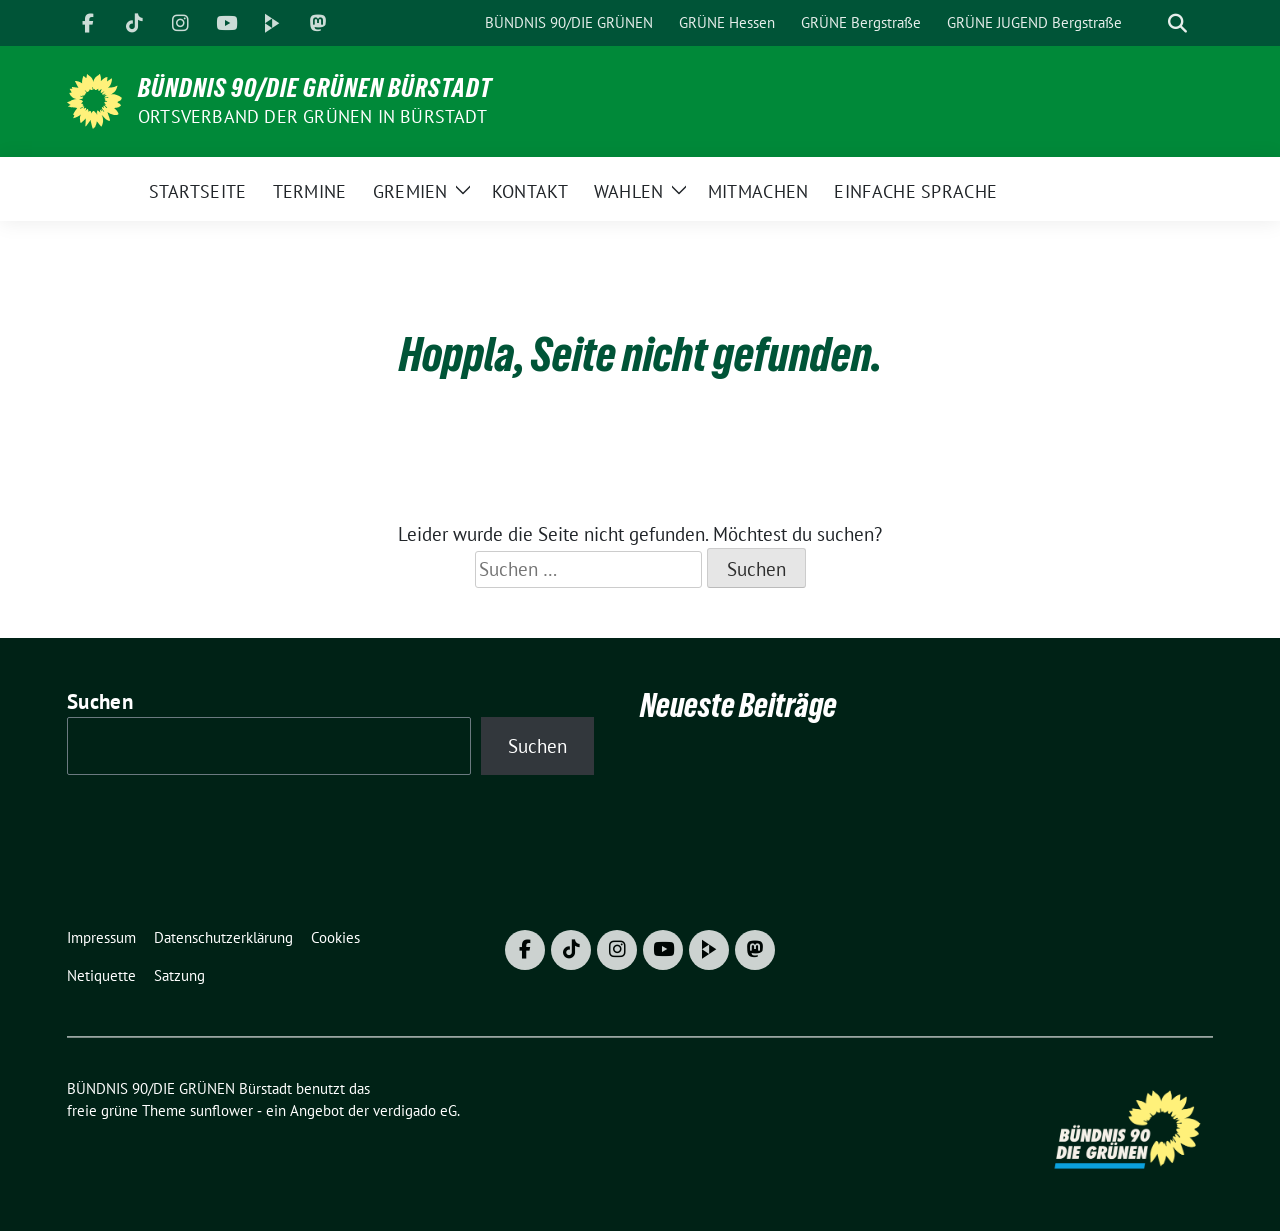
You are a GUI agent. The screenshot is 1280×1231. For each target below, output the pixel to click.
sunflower (221, 1110)
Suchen (100, 701)
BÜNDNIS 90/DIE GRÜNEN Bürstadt (315, 88)
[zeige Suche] (1177, 23)
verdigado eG (415, 1110)
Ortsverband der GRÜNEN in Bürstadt (312, 116)
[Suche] (1149, 23)
